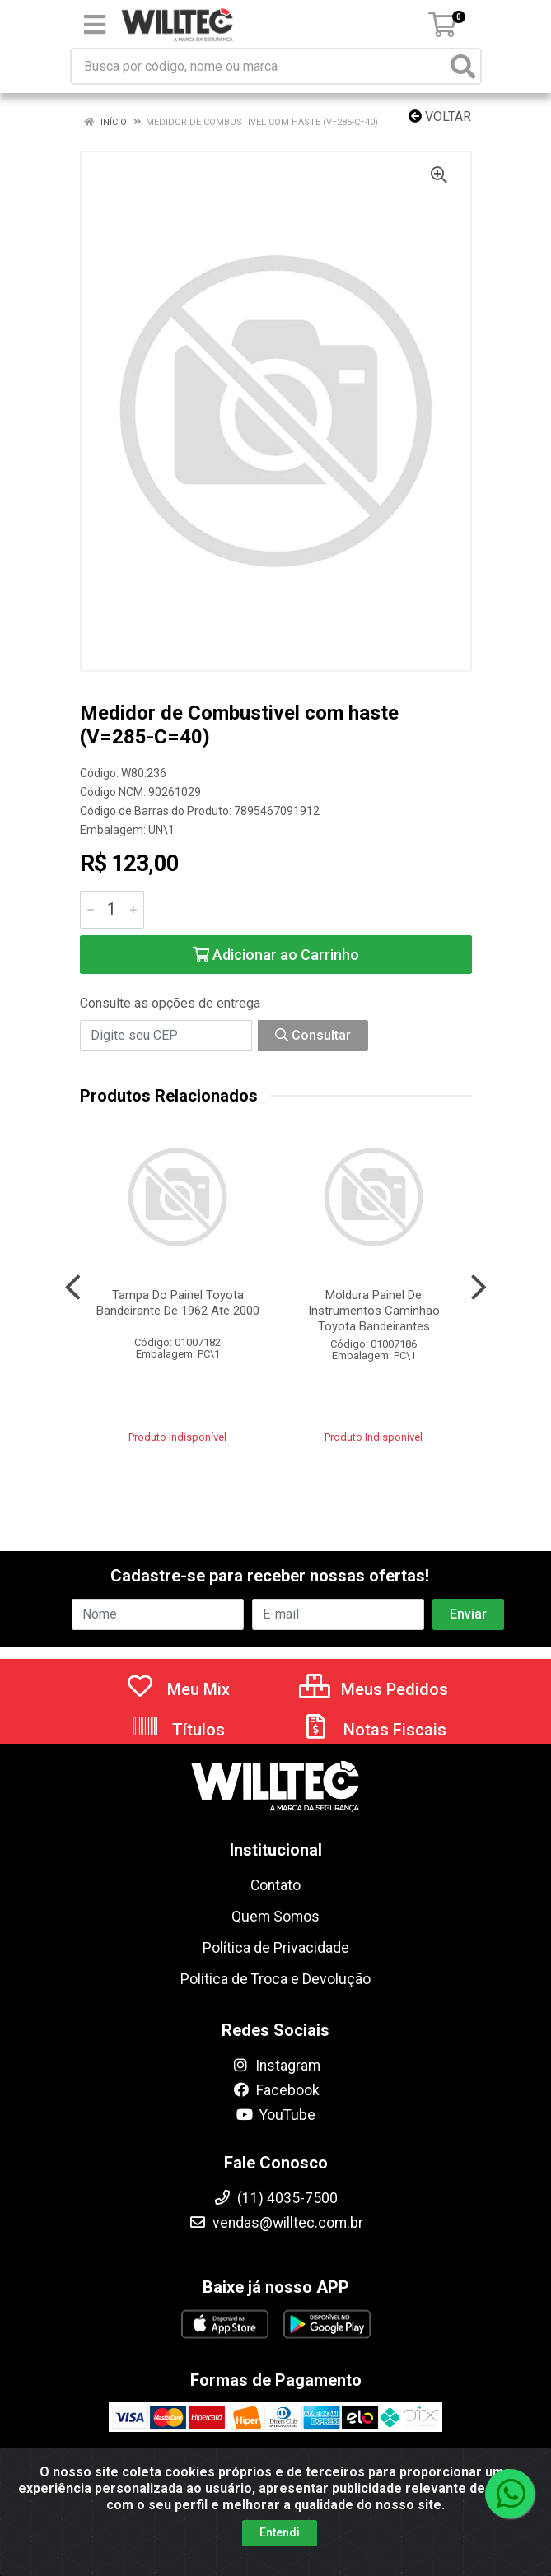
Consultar (313, 1035)
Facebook (276, 2090)
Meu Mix (177, 1689)
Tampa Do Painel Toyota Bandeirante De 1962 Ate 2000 (177, 1303)
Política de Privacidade (276, 1948)
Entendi (279, 2548)
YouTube (275, 2115)
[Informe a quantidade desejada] (112, 910)
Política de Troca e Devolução (275, 1979)
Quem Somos (275, 1916)
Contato (275, 1885)
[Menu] (95, 25)
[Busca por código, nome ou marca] (259, 66)
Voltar (440, 116)
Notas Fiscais (373, 1730)
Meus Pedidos (373, 1689)
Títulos (177, 1730)
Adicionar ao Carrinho (276, 954)
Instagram (275, 2065)
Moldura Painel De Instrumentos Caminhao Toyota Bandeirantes (374, 1311)
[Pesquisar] (463, 66)
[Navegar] (72, 1287)
